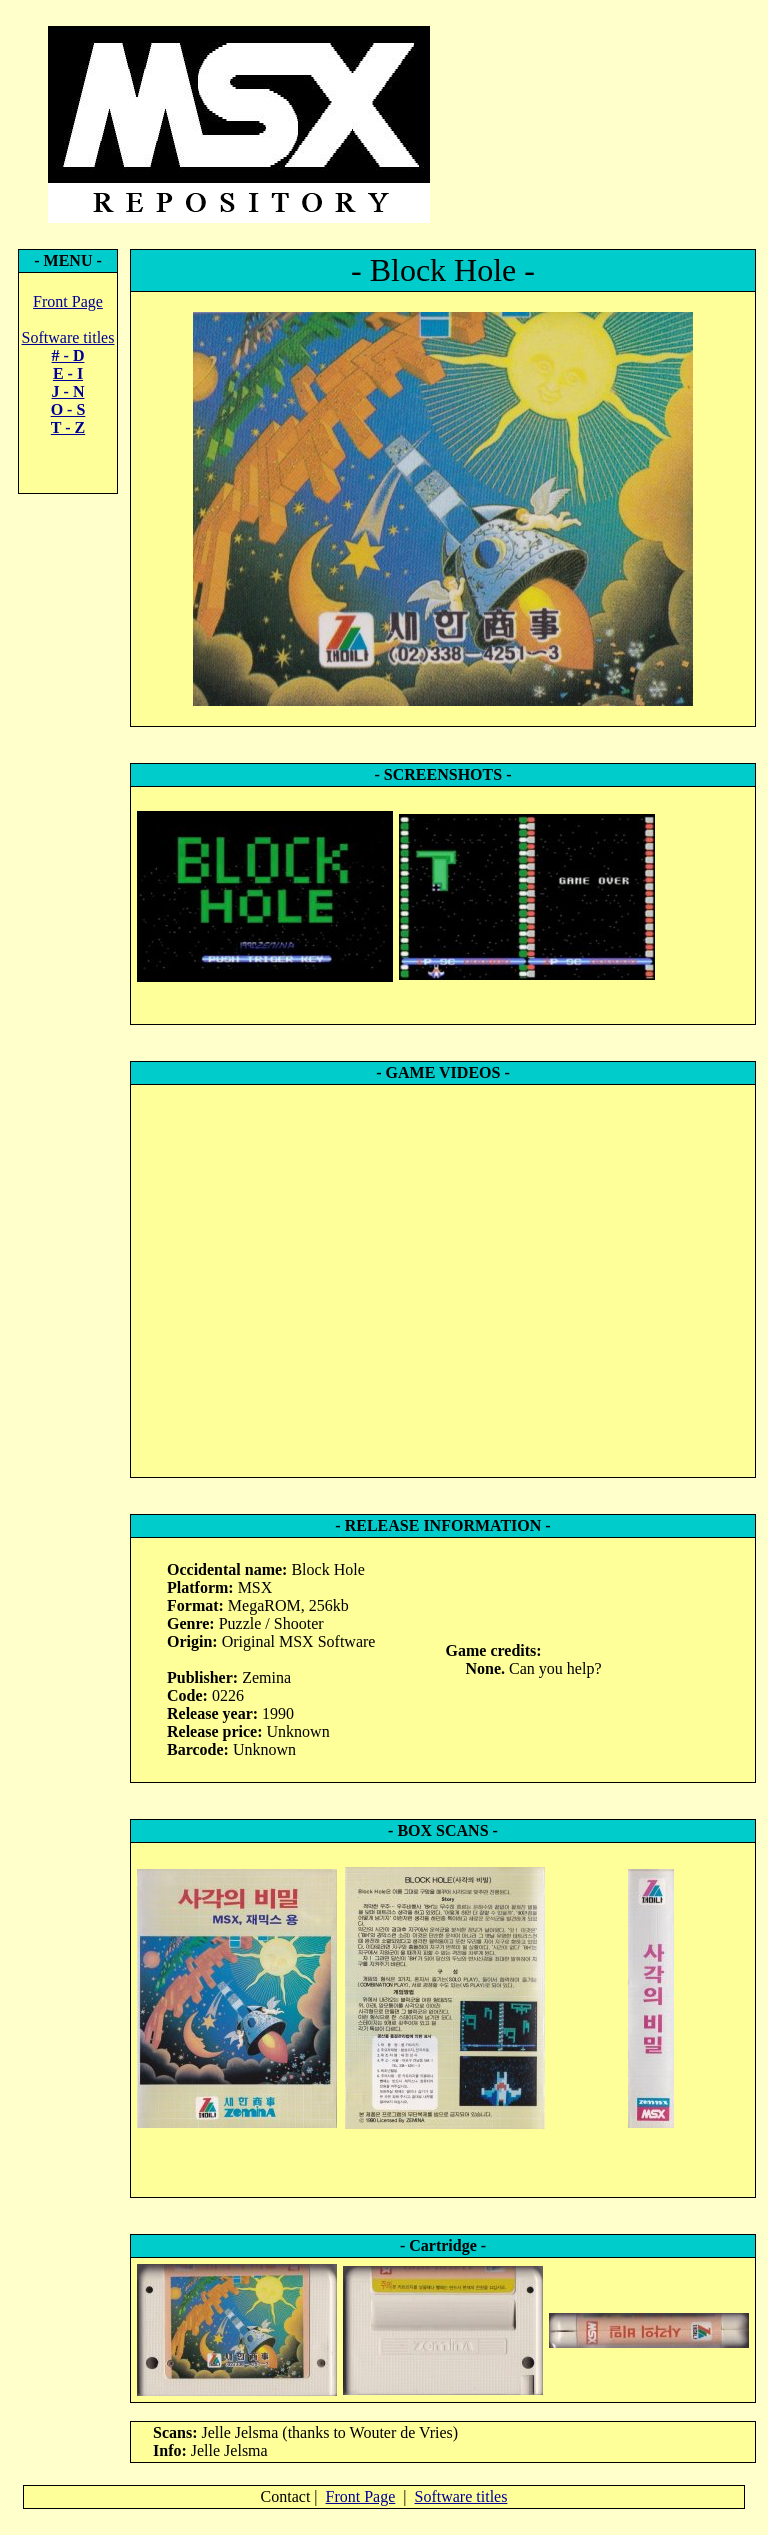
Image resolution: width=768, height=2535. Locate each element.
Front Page (68, 301)
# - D (68, 355)
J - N (68, 391)
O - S (68, 409)
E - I (68, 373)
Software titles (68, 337)
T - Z (68, 427)
